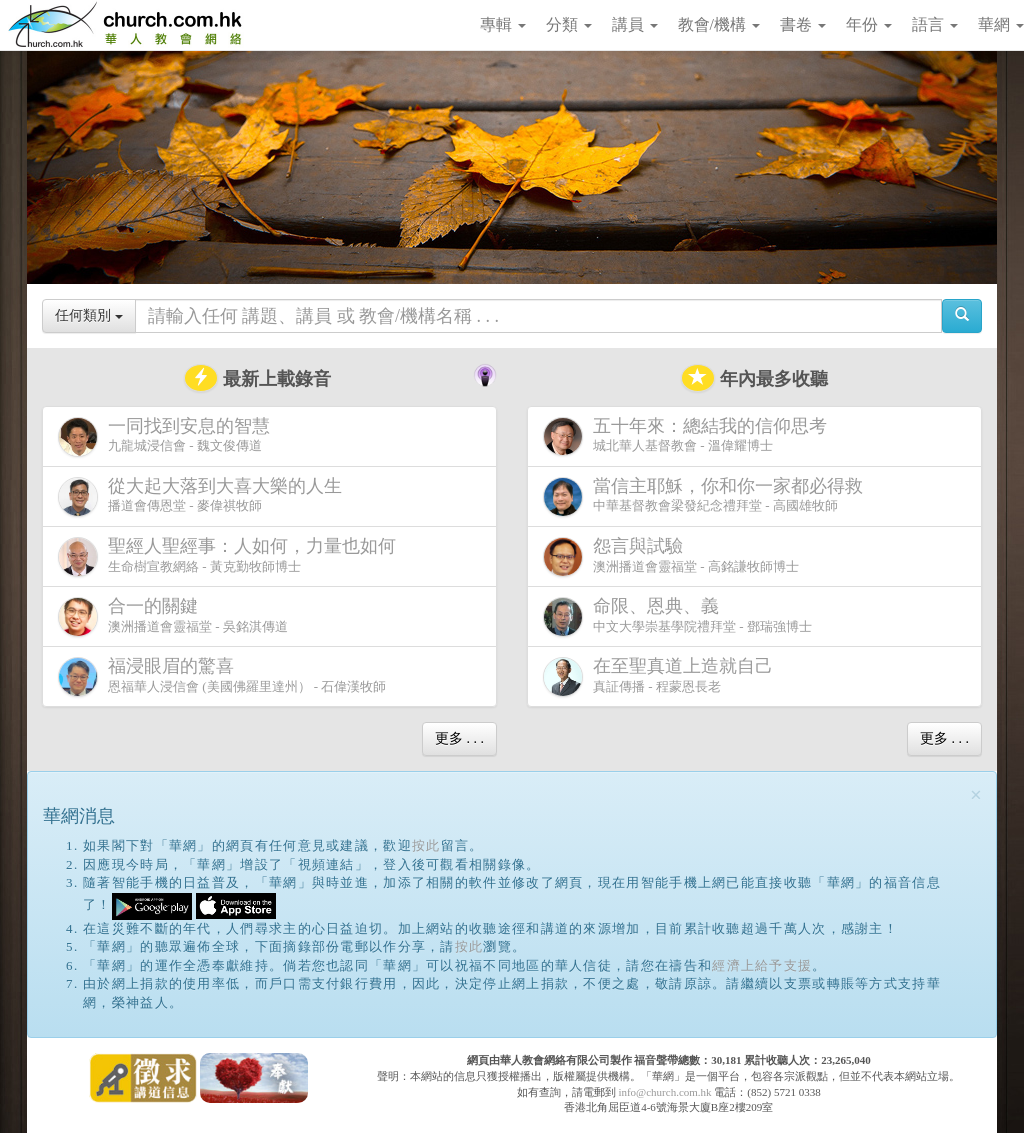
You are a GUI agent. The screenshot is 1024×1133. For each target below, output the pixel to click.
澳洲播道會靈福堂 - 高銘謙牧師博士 (671, 556)
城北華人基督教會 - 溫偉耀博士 (689, 436)
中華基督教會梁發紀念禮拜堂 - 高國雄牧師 (707, 496)
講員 (635, 24)
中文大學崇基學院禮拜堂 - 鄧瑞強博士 (677, 616)
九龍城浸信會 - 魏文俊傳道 (168, 436)
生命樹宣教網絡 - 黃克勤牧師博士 (231, 556)
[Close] (976, 795)
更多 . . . (459, 738)
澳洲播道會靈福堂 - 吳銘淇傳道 (173, 616)
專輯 (503, 24)
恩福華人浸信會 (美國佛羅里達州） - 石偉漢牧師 (222, 676)
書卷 (803, 24)
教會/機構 (719, 24)
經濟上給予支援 (762, 965)
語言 (935, 24)
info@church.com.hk (664, 1092)
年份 (869, 24)
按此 (426, 845)
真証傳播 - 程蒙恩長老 (662, 676)
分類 (569, 24)
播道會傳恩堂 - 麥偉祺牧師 (204, 496)
